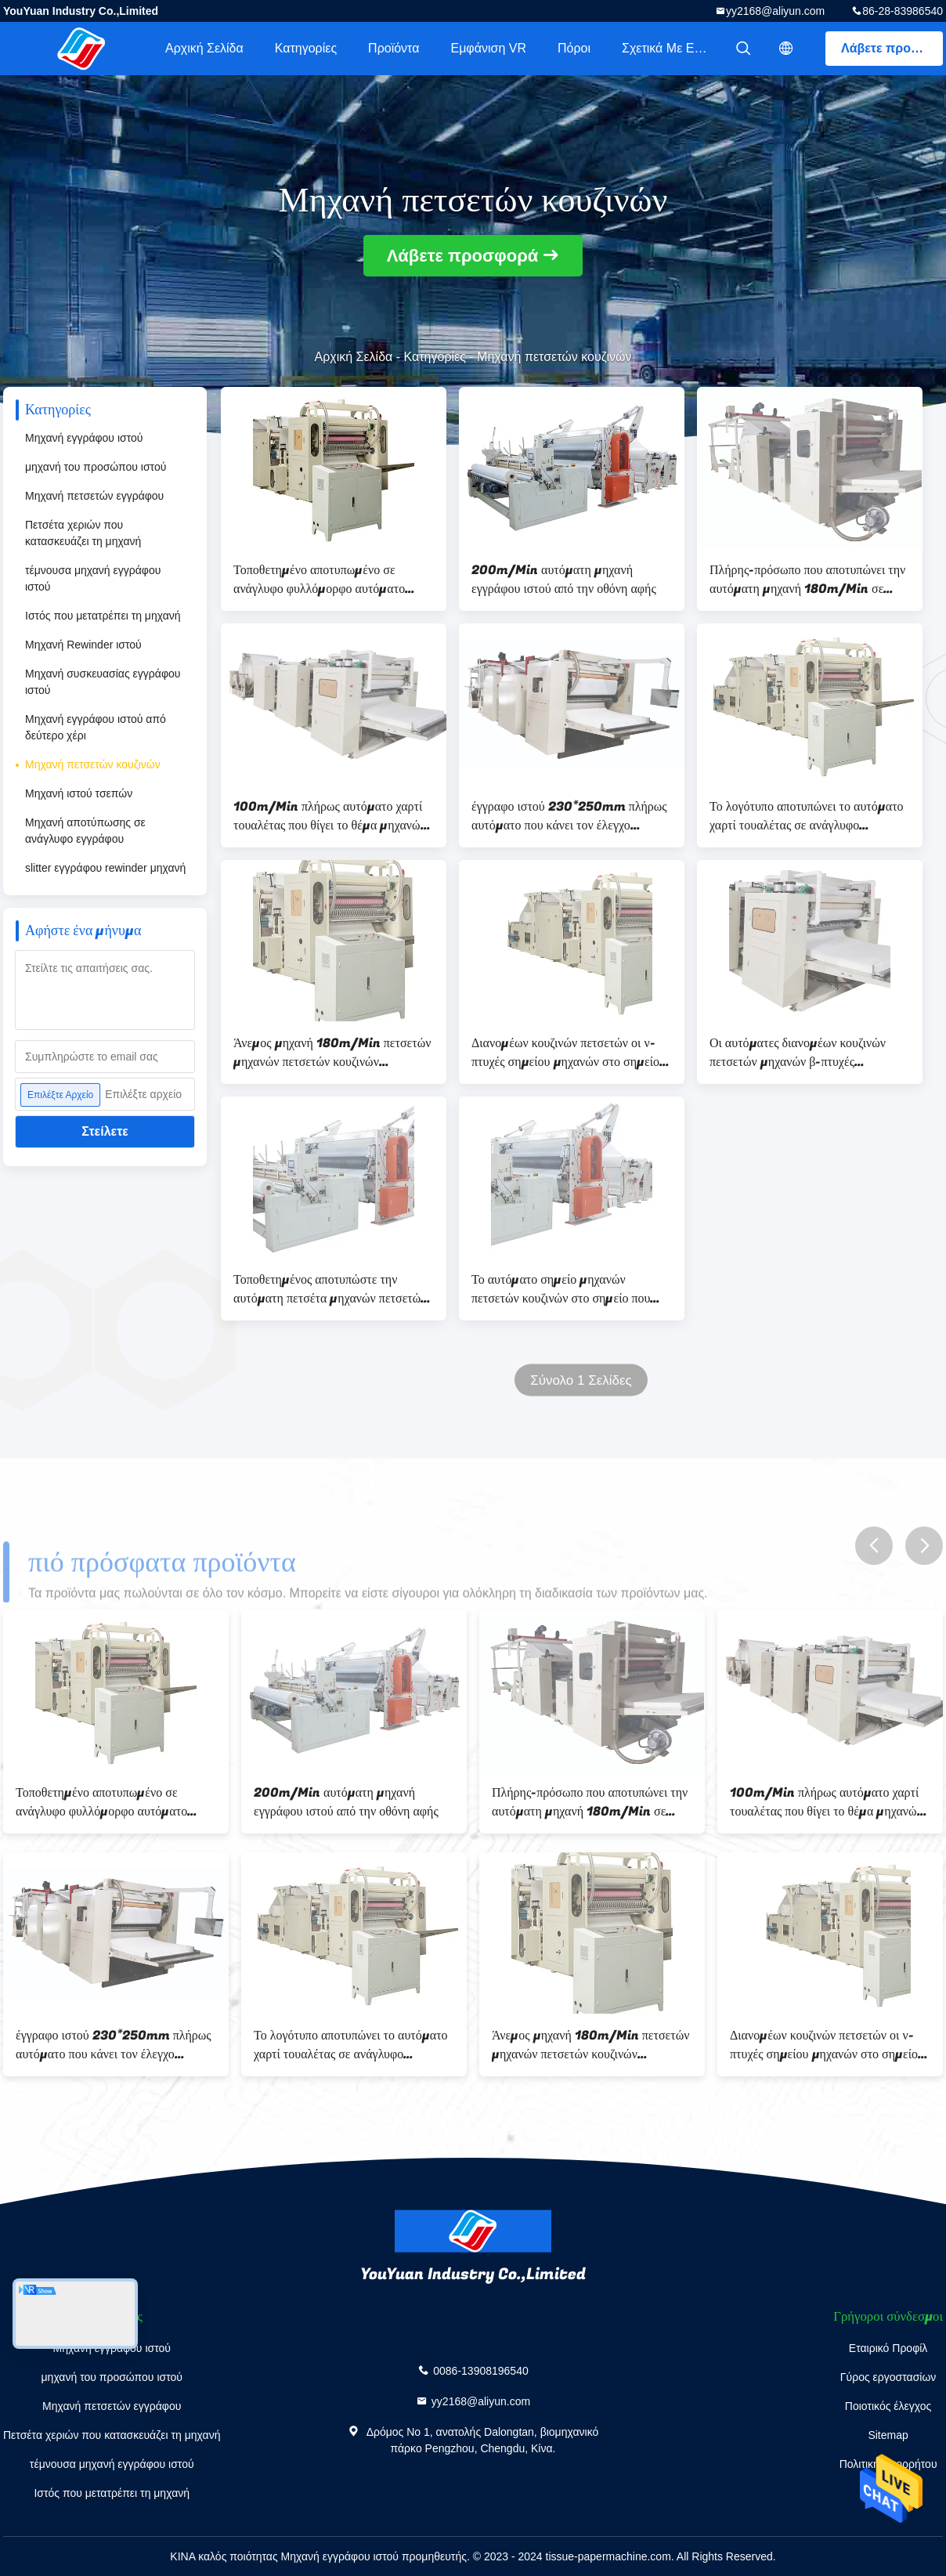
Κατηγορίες (306, 48)
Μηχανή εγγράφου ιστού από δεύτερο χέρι (95, 727)
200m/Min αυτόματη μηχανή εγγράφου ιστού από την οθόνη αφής (563, 579)
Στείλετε (104, 1131)
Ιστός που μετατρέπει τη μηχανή (103, 615)
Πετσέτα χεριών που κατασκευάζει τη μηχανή (83, 532)
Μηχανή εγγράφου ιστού (84, 438)
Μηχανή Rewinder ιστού (83, 644)
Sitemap (888, 2435)
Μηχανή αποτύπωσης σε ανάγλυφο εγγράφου (85, 830)
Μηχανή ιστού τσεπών (78, 793)
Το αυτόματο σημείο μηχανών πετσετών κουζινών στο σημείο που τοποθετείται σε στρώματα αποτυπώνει (569, 1289)
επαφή (888, 2493)
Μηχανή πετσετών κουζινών (93, 764)
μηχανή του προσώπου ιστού (95, 467)
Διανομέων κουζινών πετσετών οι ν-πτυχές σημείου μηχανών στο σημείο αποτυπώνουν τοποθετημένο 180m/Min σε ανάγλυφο (565, 1052)
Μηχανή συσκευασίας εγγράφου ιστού (102, 681)
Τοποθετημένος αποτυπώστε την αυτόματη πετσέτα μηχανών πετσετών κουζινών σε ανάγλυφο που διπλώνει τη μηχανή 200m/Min (332, 1289)
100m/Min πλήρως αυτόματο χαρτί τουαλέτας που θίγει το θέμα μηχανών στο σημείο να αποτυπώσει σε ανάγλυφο (329, 816)
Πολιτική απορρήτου (888, 2464)
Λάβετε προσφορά (892, 48)
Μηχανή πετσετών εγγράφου (94, 496)
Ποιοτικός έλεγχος (888, 2406)
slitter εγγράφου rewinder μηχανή (105, 868)
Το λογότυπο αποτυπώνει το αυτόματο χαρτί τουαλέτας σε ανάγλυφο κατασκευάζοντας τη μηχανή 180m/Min (807, 816)
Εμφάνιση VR (488, 48)
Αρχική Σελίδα (204, 48)
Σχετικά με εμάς (668, 48)
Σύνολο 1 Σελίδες (581, 1380)
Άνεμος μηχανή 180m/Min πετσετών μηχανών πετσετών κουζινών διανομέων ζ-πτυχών (332, 1052)
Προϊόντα (393, 48)
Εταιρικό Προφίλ (888, 2348)
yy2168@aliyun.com (775, 11)
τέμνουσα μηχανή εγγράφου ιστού (93, 578)
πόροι (574, 48)
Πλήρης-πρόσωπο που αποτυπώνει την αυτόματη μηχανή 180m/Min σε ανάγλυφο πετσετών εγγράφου (807, 579)
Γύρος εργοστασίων (888, 2377)
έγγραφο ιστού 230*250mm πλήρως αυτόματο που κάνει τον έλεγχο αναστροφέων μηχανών (569, 816)
